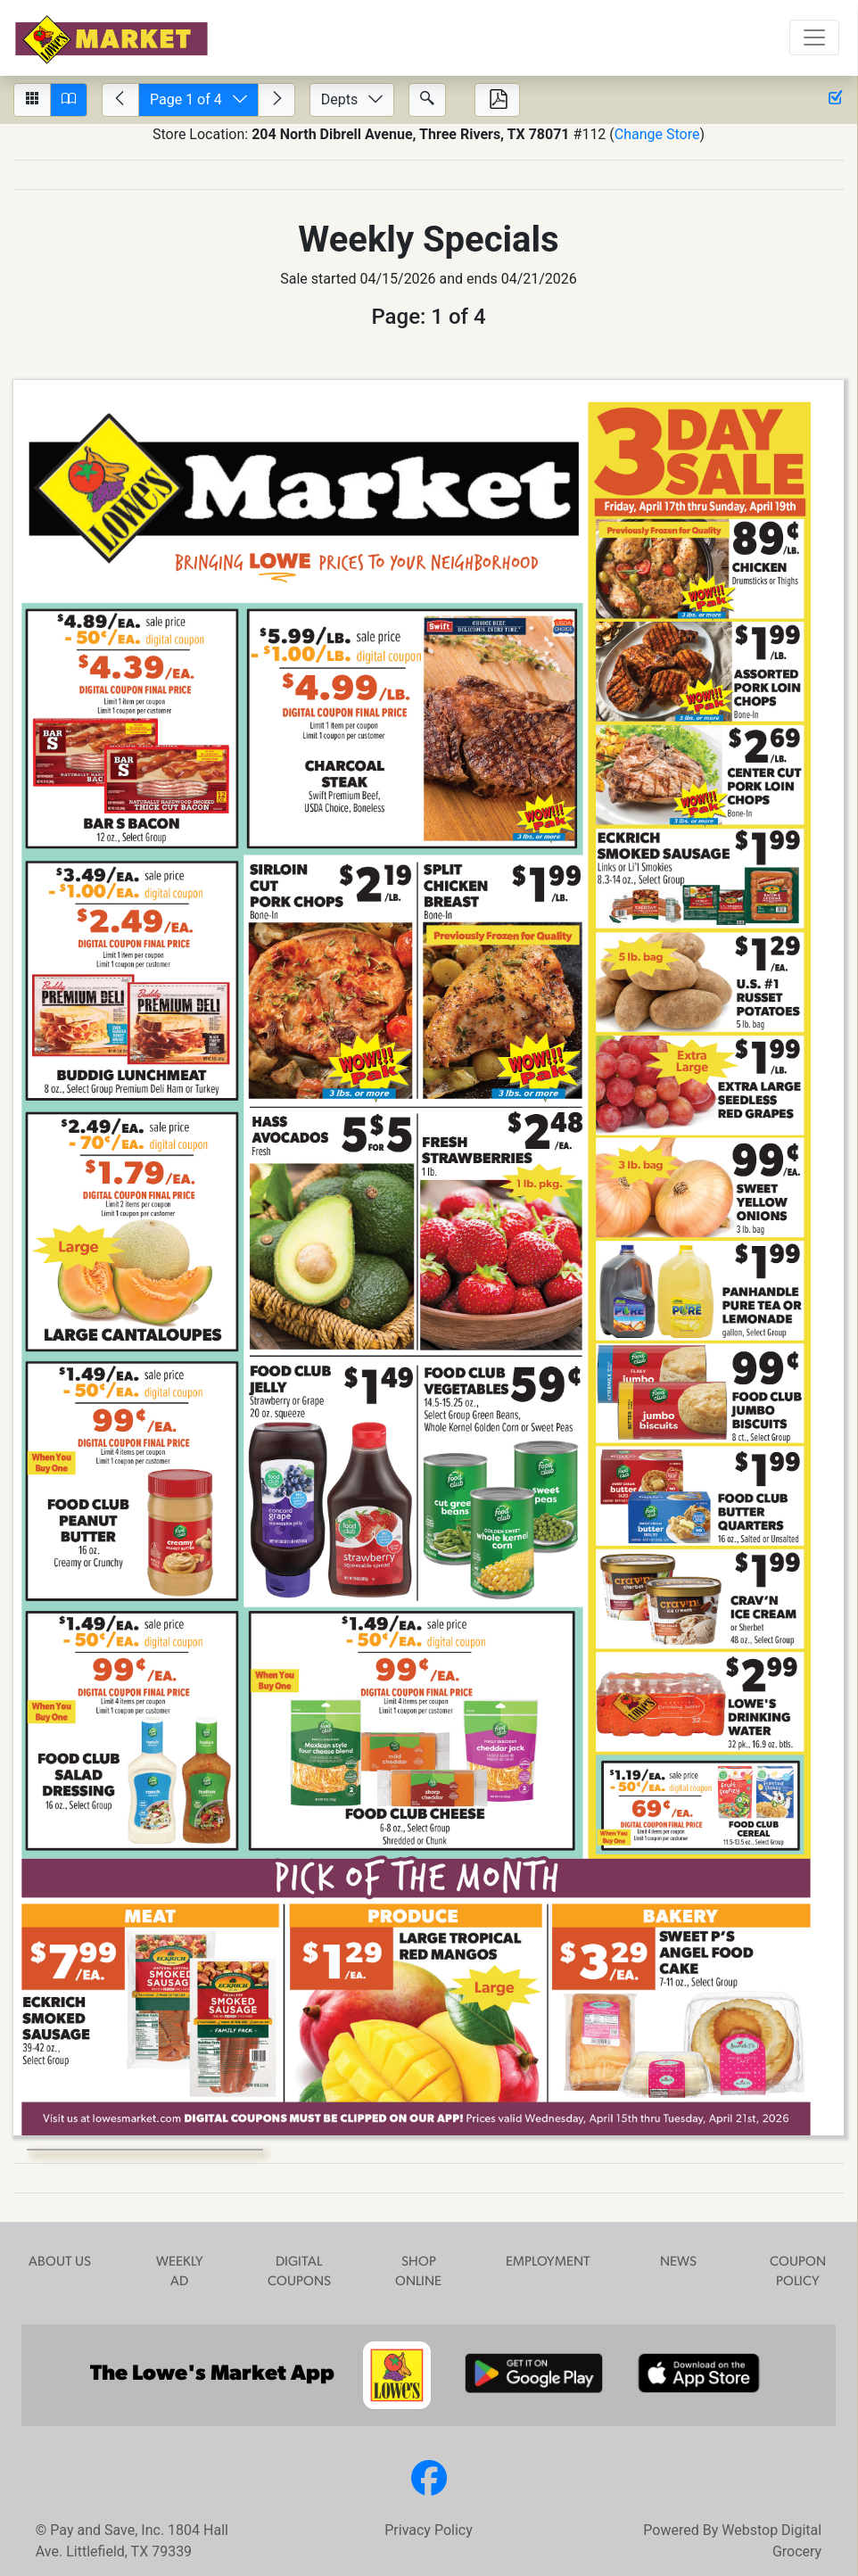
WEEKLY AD (179, 2273)
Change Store (657, 134)
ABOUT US (60, 2262)
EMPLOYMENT (548, 2262)
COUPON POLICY (798, 2273)
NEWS (678, 2262)
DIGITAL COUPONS (299, 2273)
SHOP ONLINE (418, 2273)
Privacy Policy (428, 2530)
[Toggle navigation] (814, 37)
